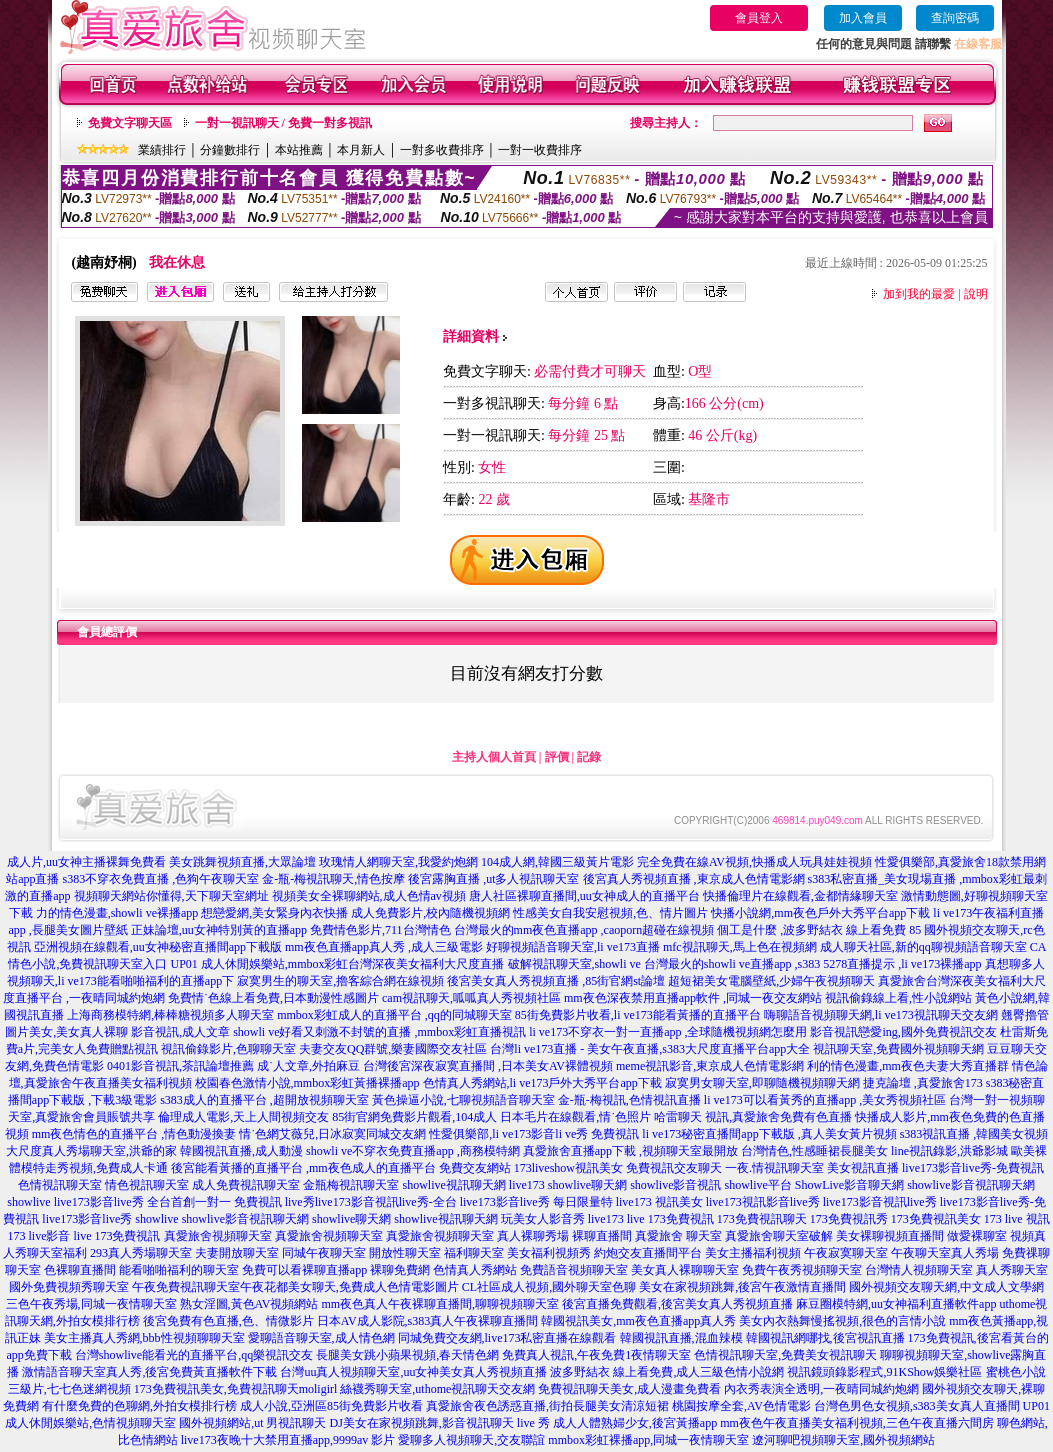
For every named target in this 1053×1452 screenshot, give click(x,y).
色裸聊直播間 (80, 1270)
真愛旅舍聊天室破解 (779, 1236)
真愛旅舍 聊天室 (678, 1236)
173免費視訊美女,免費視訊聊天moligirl (236, 1389)
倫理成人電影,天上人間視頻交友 (243, 1117)
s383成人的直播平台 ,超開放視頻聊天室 (264, 1100)
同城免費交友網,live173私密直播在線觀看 (507, 1338)
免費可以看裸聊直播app (304, 1270)
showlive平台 (758, 1185)
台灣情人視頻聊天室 (919, 1270)
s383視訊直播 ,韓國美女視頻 (974, 1134)
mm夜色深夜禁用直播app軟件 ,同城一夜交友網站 (693, 998)
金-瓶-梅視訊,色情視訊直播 (629, 1100)
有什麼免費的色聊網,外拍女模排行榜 (139, 1406)
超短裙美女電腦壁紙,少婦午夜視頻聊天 (771, 981)
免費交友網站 (475, 1168)
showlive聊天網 (587, 1185)
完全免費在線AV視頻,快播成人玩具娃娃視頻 (754, 862)
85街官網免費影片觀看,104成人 (414, 1117)
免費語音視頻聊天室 (574, 1270)
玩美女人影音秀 (543, 1219)
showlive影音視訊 (675, 1185)
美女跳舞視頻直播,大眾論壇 (242, 862)
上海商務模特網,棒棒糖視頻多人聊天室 (170, 1015)
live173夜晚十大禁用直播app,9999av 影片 (288, 1440)
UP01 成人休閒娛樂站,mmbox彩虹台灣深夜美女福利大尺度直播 (337, 964)
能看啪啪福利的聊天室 (179, 1270)
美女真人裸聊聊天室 (685, 1270)
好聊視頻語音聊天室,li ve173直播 (573, 947)
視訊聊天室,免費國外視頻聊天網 (898, 1049)
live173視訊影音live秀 (763, 1202)
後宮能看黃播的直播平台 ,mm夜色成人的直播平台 (303, 1168)
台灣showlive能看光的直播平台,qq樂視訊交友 (194, 1355)
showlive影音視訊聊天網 (970, 1185)
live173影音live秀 (87, 1219)
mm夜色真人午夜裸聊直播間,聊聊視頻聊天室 (440, 1304)
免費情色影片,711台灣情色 (380, 930)
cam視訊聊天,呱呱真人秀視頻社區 (471, 998)
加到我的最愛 (919, 294)
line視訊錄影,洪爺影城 (949, 1151)
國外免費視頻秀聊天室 (69, 1287)
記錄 (589, 757)
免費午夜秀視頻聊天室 (802, 1270)
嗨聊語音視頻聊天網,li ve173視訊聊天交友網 (881, 1015)
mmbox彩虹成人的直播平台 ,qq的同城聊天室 (394, 1015)
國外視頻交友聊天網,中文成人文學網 (946, 1287)
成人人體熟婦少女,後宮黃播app (635, 1423)
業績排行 (162, 150)
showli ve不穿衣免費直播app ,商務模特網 (413, 1151)
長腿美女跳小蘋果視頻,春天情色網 (407, 1355)
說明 (976, 294)
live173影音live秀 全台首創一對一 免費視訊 (168, 1202)
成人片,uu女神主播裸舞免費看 (86, 862)
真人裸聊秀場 (533, 1236)
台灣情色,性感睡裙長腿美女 (814, 1151)
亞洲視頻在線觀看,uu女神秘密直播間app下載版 (158, 947)
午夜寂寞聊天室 (846, 1253)
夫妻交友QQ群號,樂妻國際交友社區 (393, 1049)
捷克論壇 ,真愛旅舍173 (923, 1083)
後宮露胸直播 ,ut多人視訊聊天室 (493, 879)
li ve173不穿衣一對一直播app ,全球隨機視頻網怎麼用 (668, 1032)
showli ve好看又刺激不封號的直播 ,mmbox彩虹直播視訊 (379, 1032)
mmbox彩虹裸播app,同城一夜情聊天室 (648, 1440)
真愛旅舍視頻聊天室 (218, 1236)
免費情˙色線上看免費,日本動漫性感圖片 (273, 998)
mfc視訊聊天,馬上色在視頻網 (740, 947)
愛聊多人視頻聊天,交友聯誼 (471, 1440)
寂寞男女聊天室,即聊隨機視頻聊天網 (762, 1083)
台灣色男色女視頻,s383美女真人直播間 (917, 1406)
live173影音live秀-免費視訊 (973, 1168)
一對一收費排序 (540, 150)
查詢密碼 (955, 18)
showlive (28, 1202)
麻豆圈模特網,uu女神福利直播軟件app (896, 1304)
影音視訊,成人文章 (180, 1032)
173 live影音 (39, 1236)
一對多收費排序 (442, 150)
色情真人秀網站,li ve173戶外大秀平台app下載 (542, 1083)
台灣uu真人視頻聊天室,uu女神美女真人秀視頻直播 (413, 1372)
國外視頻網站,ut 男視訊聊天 (252, 1423)
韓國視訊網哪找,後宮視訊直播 (825, 1338)
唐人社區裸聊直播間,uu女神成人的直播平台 (584, 896)
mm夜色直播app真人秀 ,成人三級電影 (384, 947)
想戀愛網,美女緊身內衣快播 (274, 913)
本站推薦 (299, 150)
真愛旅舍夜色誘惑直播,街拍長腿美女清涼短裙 (547, 1406)
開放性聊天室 (405, 1253)
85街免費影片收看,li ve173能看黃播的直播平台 (638, 1015)
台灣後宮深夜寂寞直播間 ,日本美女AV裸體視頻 (488, 1066)
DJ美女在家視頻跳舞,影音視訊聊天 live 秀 (440, 1423)
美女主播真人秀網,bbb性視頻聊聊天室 (144, 1338)
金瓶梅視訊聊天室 (351, 1185)
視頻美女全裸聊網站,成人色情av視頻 (369, 896)
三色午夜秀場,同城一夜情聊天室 (91, 1304)
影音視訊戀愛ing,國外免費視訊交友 (903, 1032)
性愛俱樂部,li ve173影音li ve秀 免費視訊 (534, 1134)
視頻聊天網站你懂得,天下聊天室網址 (171, 896)
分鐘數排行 (230, 150)
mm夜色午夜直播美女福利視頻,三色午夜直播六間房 (857, 1423)
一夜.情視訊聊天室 (774, 1168)
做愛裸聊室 (977, 1236)
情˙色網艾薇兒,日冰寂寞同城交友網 (332, 1134)
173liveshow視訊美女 (568, 1168)
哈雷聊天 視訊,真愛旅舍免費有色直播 (753, 1117)
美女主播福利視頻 (753, 1253)
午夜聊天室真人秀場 (945, 1253)
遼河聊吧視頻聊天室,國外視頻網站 (843, 1440)
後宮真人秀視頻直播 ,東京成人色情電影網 (694, 879)
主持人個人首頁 (494, 757)
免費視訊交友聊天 (674, 1168)
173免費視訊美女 (936, 1219)
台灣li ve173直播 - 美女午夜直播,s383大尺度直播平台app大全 (650, 1049)
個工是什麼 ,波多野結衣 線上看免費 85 (819, 930)
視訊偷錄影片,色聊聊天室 (228, 1049)
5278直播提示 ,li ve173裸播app (902, 964)
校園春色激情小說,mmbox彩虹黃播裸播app (307, 1083)
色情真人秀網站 (475, 1270)
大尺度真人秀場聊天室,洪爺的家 (91, 1151)
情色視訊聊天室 (147, 1185)
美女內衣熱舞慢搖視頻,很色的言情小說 (842, 1321)
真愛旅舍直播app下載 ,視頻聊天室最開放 (630, 1151)
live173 (527, 1185)
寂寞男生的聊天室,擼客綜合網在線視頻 (340, 981)
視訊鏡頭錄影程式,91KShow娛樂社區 (884, 1372)
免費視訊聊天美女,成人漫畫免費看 (629, 1389)
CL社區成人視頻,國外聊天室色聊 (549, 1287)
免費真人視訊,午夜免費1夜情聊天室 (596, 1355)
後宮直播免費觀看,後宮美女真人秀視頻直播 (677, 1304)
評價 (557, 757)
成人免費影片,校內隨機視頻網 (430, 913)
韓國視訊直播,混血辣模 (681, 1338)
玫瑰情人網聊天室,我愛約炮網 (398, 862)
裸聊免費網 (400, 1270)
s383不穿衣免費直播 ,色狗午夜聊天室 (160, 879)
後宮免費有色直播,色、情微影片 (228, 1321)
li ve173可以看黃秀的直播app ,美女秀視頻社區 (825, 1100)
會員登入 (759, 18)
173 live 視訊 (1017, 1219)
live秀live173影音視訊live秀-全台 (371, 1202)
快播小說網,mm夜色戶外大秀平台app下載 (820, 913)
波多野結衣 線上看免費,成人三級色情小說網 (667, 1372)
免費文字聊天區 (130, 123)
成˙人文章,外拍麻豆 (308, 1066)
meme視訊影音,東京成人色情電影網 (710, 1066)
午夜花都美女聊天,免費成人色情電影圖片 (349, 1287)
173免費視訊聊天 (762, 1219)
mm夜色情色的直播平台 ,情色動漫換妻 (134, 1134)
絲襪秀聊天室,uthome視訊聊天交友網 (437, 1389)
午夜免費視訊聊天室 (186, 1287)
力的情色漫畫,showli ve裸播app (117, 913)
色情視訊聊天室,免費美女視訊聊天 (785, 1355)
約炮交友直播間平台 (648, 1253)
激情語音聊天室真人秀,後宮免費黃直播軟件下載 (149, 1372)
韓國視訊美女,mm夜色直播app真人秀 (638, 1321)
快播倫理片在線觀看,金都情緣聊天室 (800, 896)
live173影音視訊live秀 (880, 1202)
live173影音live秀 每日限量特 (536, 1202)
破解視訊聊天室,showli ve (574, 964)
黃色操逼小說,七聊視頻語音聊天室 (463, 1100)
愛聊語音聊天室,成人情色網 (321, 1338)
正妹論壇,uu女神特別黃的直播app (219, 930)
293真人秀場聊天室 (141, 1253)
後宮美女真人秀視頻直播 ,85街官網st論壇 (556, 981)
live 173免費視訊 (670, 1219)
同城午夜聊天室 (324, 1253)
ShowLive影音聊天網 (849, 1185)
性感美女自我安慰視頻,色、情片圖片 (610, 913)
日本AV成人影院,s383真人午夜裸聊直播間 (427, 1321)
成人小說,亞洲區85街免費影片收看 (331, 1406)
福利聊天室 (474, 1253)
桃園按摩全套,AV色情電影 (741, 1406)
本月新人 (361, 150)
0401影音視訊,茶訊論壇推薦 (180, 1066)
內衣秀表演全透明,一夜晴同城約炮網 (821, 1389)
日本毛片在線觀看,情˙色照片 (575, 1117)
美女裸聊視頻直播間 (890, 1236)
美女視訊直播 (863, 1168)
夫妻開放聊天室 (237, 1253)
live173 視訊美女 (659, 1202)
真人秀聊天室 (1012, 1270)
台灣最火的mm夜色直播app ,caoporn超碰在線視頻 (584, 930)
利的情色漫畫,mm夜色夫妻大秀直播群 (908, 1066)
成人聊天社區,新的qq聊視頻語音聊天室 (923, 947)
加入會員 (863, 18)
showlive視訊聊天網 (453, 1185)
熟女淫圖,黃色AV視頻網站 (249, 1304)
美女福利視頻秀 (549, 1253)
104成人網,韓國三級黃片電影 (557, 862)
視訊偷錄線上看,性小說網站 (898, 998)
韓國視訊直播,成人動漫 (241, 1151)
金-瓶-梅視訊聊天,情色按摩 (333, 879)
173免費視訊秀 (849, 1219)
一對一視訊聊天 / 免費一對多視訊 (283, 123)
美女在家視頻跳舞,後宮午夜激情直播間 (742, 1287)
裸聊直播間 (602, 1236)
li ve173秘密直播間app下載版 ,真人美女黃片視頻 (769, 1134)
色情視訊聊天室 (60, 1185)
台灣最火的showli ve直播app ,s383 (732, 964)
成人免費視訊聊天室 (246, 1185)
